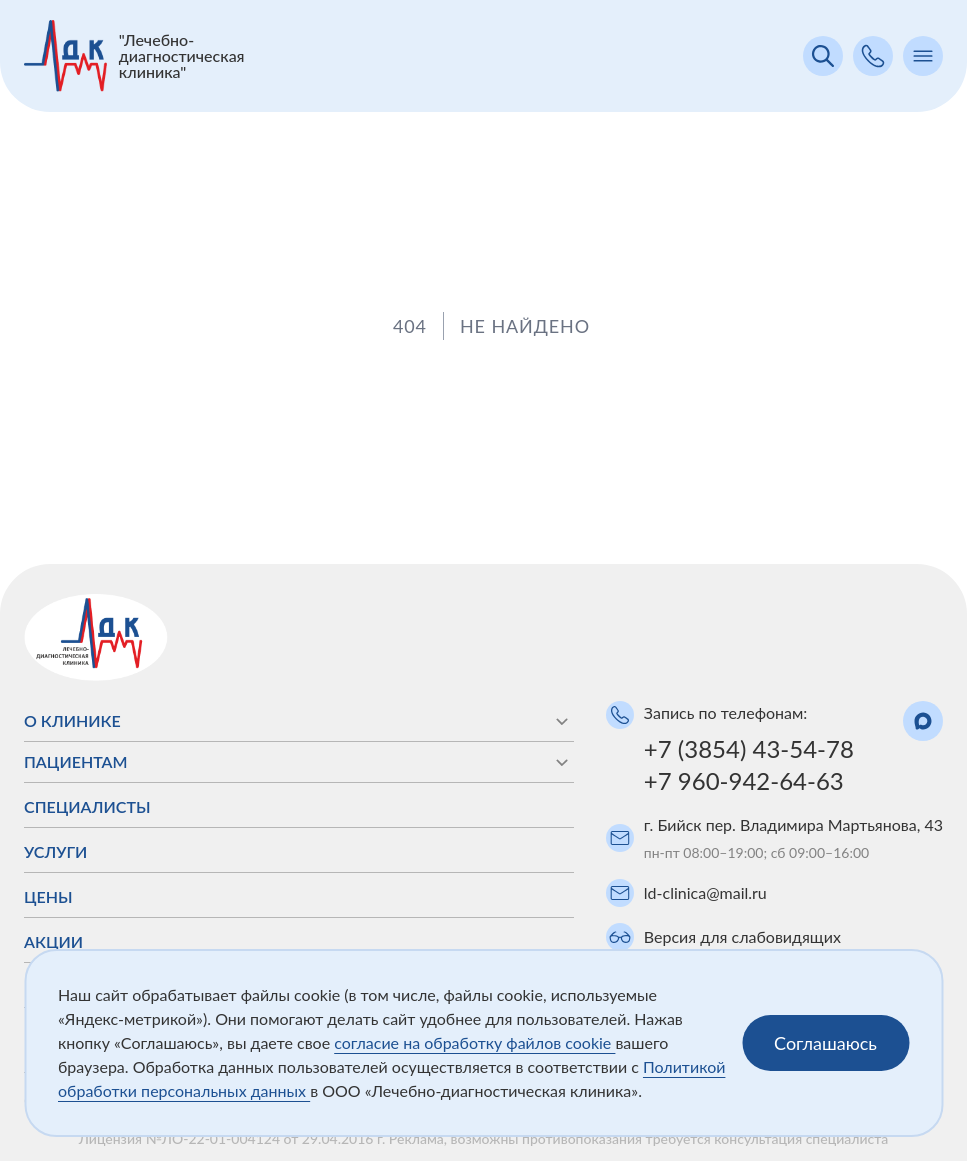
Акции (53, 941)
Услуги (55, 851)
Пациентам (299, 762)
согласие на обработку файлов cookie (474, 1042)
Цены (48, 896)
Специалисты (87, 806)
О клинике (299, 721)
